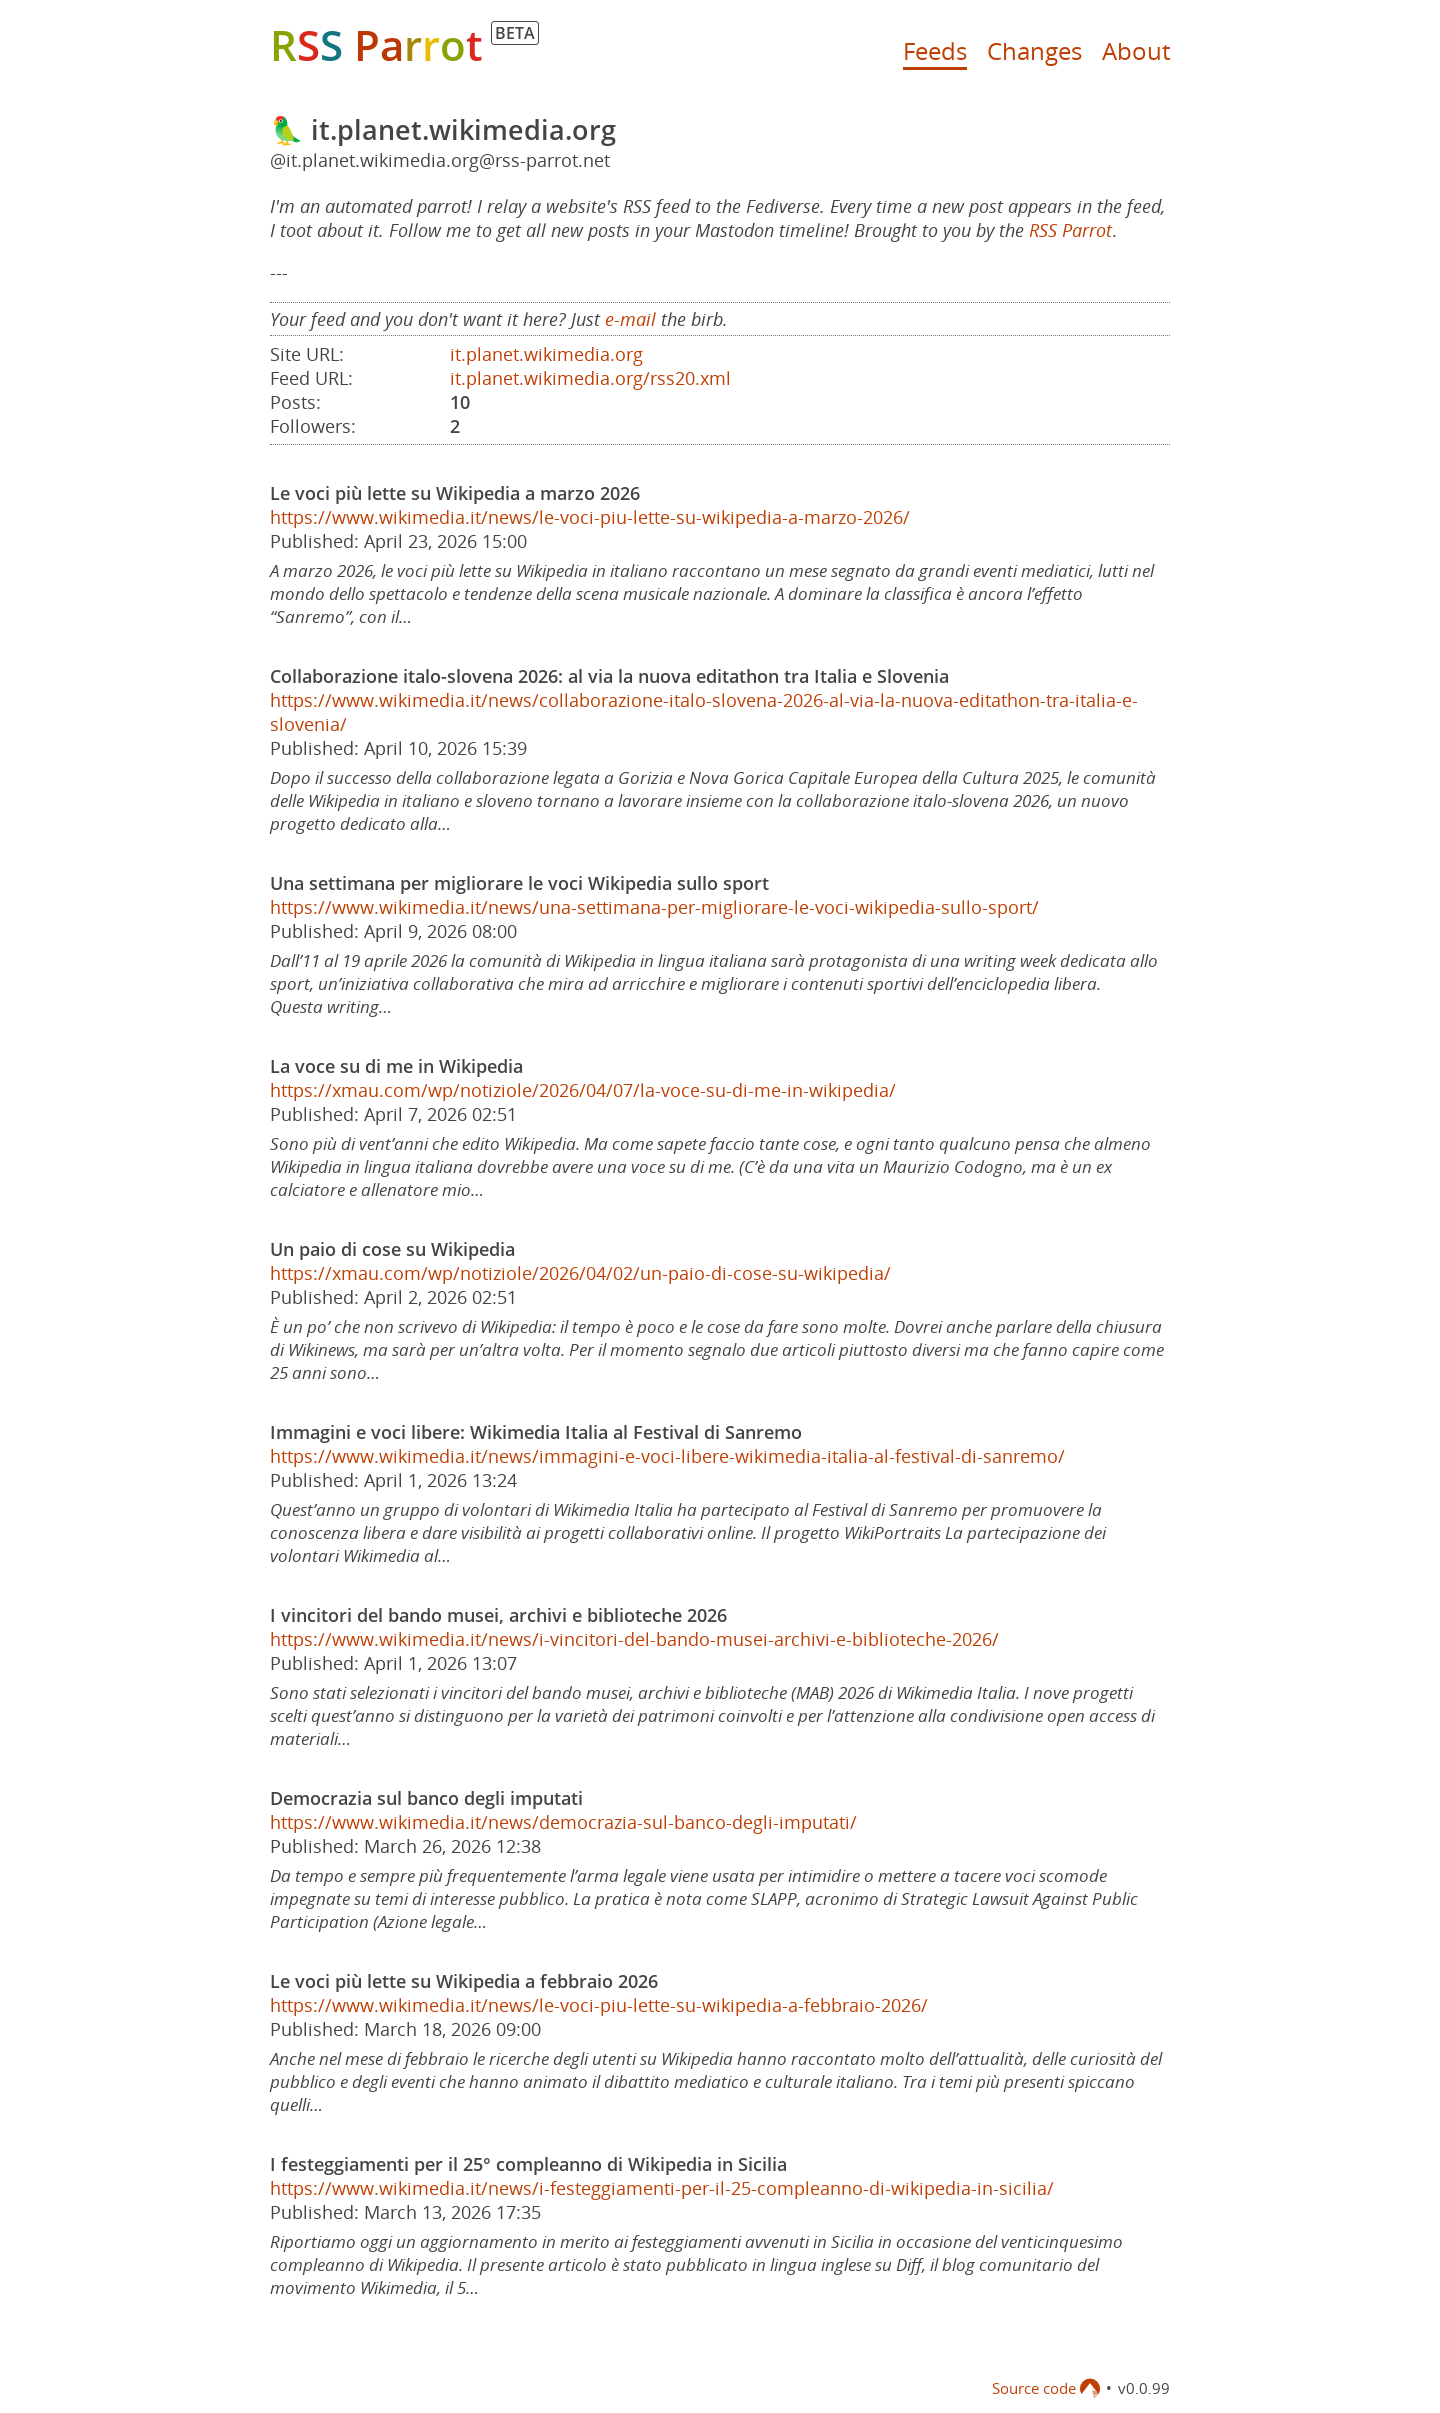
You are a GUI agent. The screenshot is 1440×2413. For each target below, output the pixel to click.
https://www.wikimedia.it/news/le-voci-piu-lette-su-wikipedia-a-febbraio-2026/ (599, 2005)
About (1136, 50)
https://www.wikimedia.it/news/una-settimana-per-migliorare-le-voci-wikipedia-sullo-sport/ (654, 907)
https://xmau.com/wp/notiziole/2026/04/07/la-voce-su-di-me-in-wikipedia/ (583, 1090)
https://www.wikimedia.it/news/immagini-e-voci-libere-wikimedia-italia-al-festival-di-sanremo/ (667, 1456)
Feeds (935, 50)
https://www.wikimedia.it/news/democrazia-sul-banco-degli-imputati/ (563, 1822)
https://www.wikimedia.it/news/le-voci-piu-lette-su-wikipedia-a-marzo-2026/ (590, 517)
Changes (1034, 50)
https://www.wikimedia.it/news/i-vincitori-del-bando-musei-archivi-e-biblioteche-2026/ (634, 1639)
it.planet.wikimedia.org (546, 354)
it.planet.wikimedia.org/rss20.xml (590, 378)
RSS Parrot (1070, 230)
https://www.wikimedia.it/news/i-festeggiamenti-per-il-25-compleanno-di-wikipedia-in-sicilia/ (662, 2188)
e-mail (630, 319)
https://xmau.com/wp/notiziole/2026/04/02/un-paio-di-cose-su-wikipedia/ (580, 1273)
